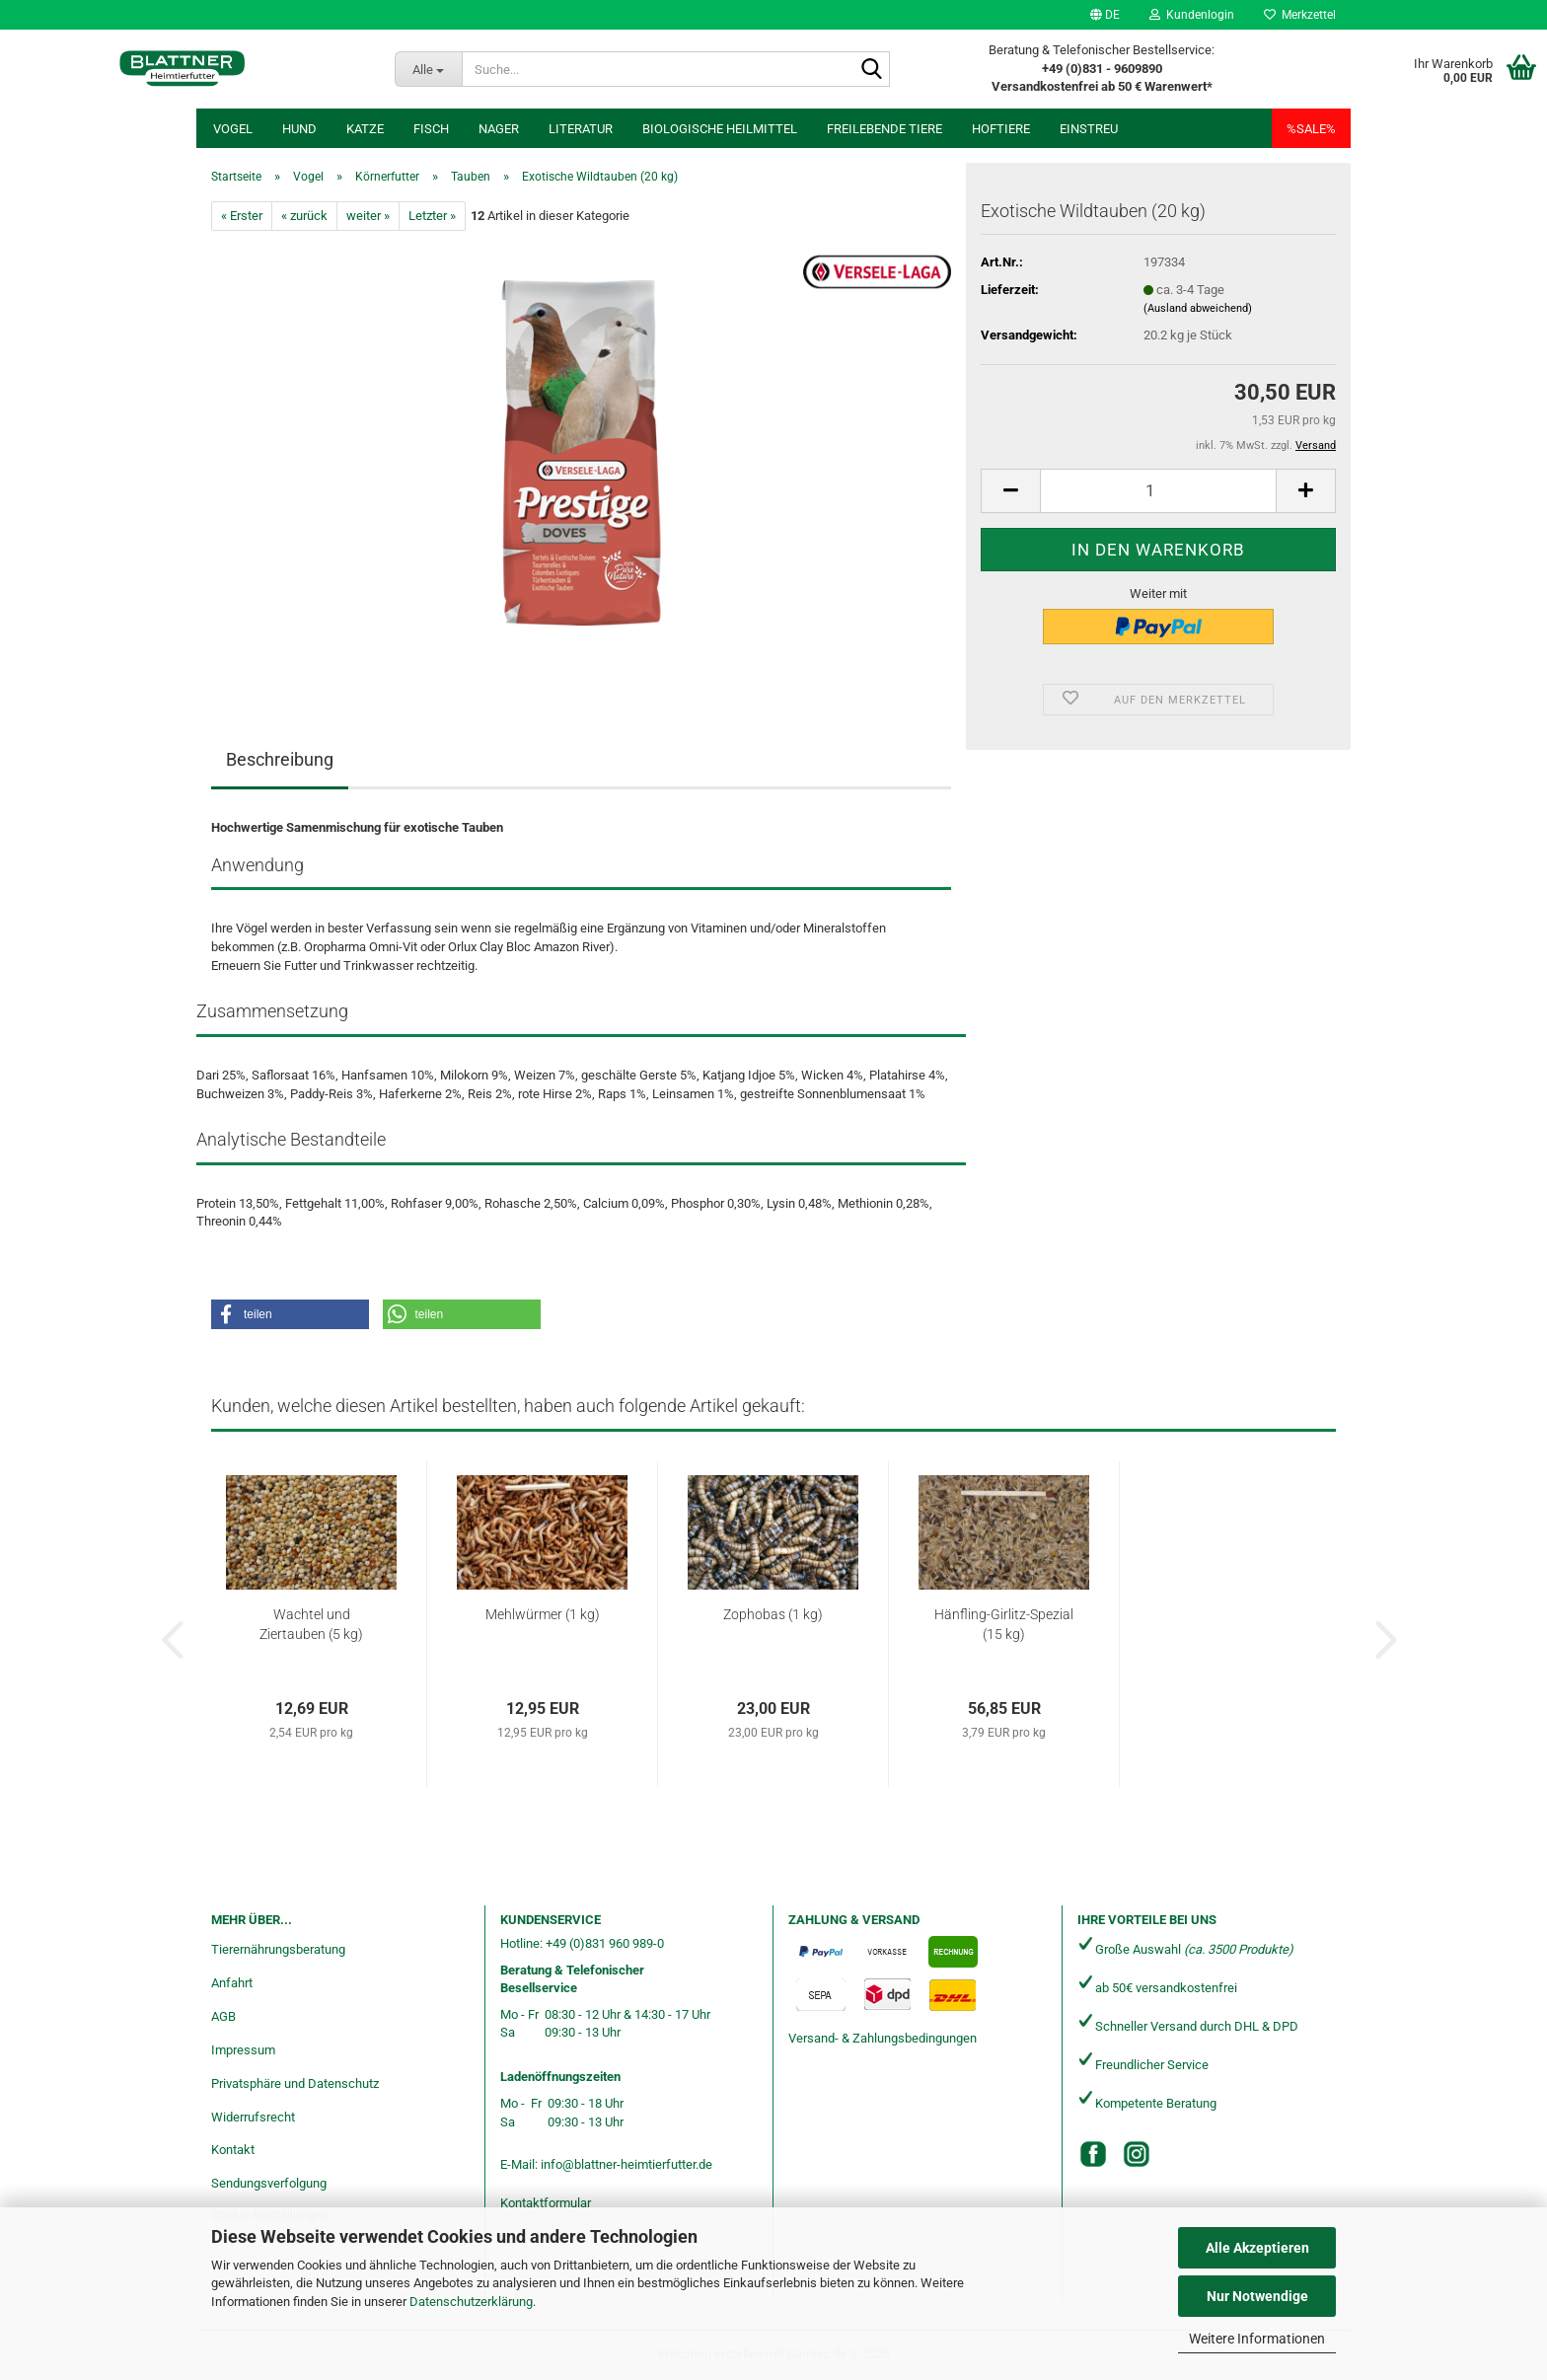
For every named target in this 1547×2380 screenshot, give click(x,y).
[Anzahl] (1158, 491)
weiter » (368, 215)
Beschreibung (279, 759)
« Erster (241, 215)
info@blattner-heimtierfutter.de (626, 2164)
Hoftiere (1001, 128)
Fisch (431, 128)
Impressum (243, 2050)
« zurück (304, 215)
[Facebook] (1093, 2154)
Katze (365, 128)
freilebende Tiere (884, 128)
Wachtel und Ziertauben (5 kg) (311, 1624)
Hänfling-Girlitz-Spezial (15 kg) (1003, 1624)
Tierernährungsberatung (278, 1949)
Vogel (233, 128)
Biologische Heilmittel (719, 128)
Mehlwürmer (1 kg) (542, 1614)
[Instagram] (1136, 2154)
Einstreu (1089, 128)
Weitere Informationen (1257, 2338)
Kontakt (233, 2149)
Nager (499, 128)
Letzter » (432, 215)
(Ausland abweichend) (1197, 308)
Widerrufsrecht (253, 2117)
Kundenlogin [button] (1191, 15)
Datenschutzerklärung (471, 2301)
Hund (299, 128)
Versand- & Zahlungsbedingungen (882, 2038)
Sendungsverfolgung (269, 2183)
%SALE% (1311, 128)
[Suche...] (428, 69)
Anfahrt (232, 1982)
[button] (1105, 15)
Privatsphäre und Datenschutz (295, 2083)
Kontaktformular (545, 2202)
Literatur (581, 128)
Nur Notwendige (1257, 2296)
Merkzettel (1300, 15)
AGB (223, 2016)
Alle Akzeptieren (1257, 2248)
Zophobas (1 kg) (773, 1614)
